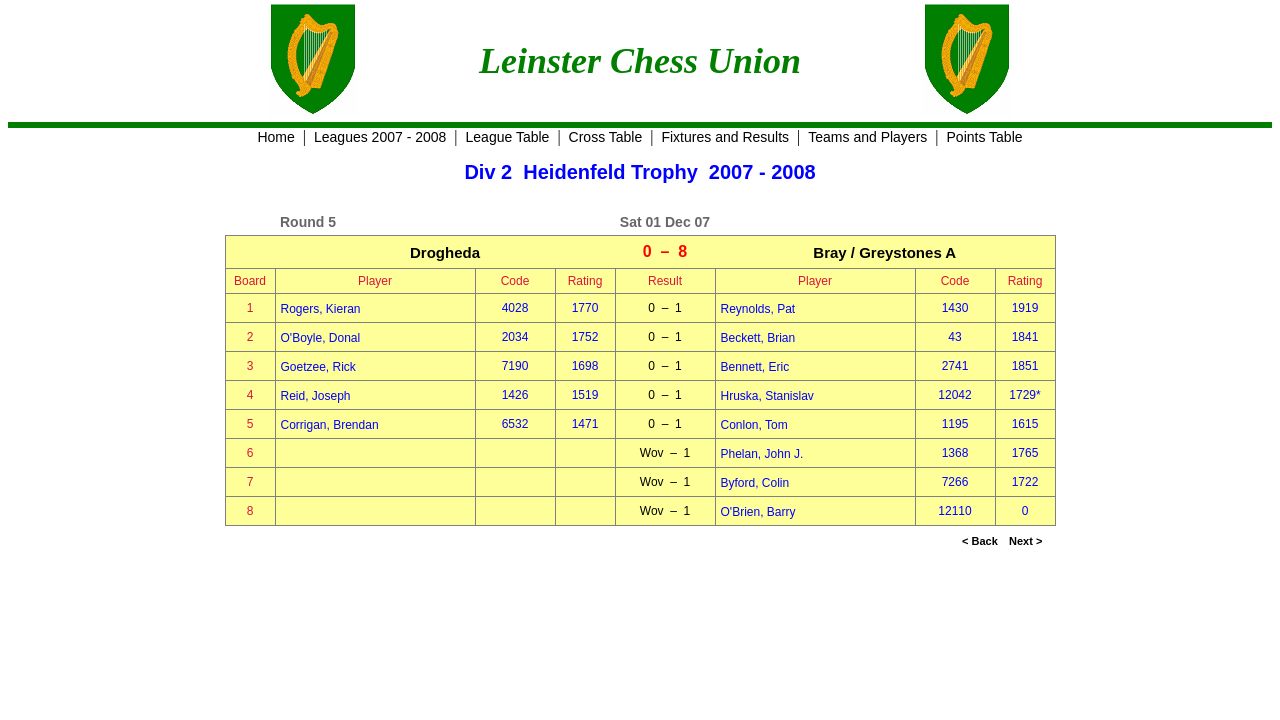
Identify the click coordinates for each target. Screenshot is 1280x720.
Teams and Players (867, 137)
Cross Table (606, 137)
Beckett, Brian (758, 338)
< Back (980, 541)
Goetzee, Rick (318, 367)
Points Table (985, 137)
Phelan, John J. (762, 454)
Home (275, 137)
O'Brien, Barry (758, 512)
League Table (508, 137)
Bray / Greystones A (884, 252)
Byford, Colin (755, 483)
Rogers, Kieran (321, 309)
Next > (1025, 541)
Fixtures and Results (725, 137)
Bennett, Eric (755, 367)
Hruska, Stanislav (767, 396)
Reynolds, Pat (758, 309)
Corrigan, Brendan (330, 425)
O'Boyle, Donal (321, 338)
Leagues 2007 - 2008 (380, 137)
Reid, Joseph (316, 396)
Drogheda (445, 252)
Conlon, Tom (754, 425)
